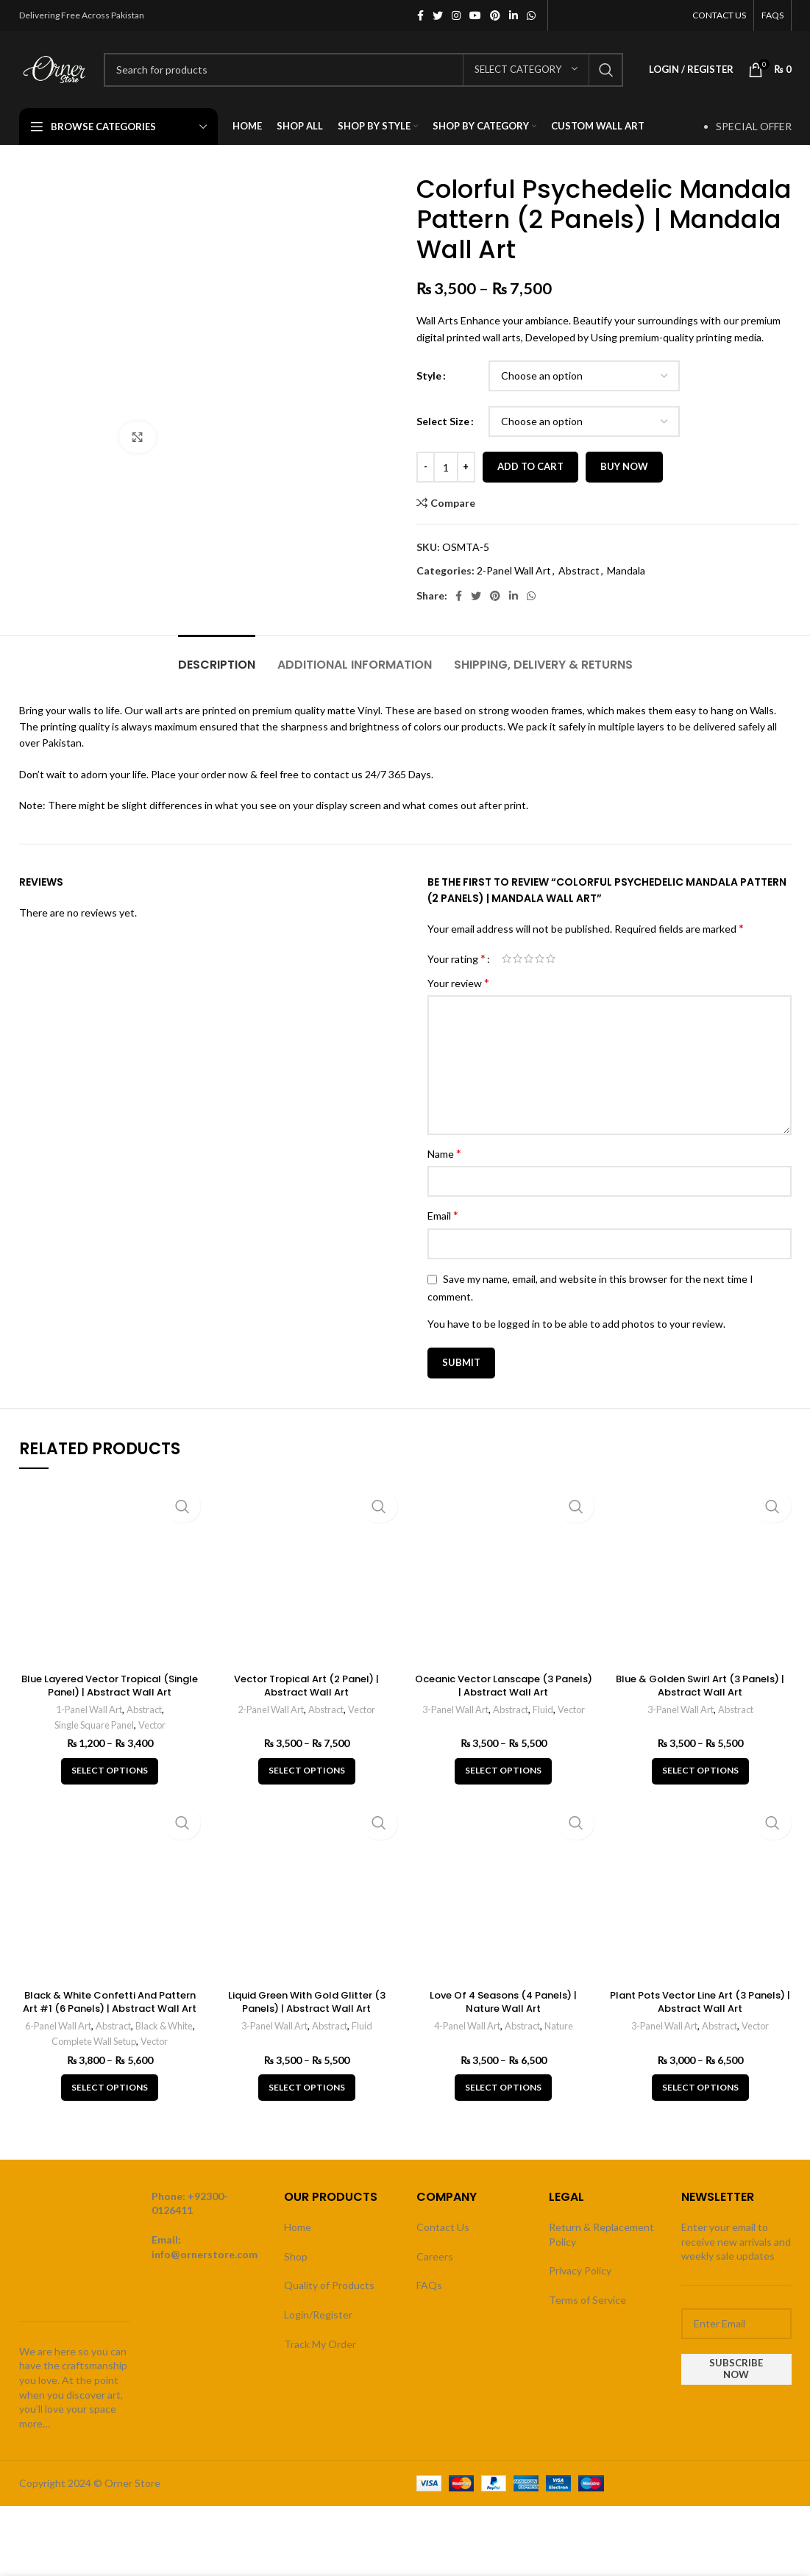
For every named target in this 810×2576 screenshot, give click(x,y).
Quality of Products (329, 2285)
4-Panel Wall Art (465, 2026)
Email (442, 1215)
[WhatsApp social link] (531, 15)
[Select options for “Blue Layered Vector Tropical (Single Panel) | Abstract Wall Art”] (109, 1771)
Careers (434, 2256)
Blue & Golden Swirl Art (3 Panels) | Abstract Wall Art (700, 1685)
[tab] (216, 657)
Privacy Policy (580, 2270)
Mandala (626, 570)
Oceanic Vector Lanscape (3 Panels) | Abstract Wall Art (503, 1685)
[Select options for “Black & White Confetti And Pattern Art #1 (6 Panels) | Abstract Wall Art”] (109, 2087)
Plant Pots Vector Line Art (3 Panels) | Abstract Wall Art (700, 2001)
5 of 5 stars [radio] (550, 958)
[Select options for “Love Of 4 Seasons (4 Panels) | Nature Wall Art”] (503, 2087)
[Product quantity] (446, 467)
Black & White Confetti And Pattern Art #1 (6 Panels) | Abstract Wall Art (110, 2008)
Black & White (167, 2026)
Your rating (456, 958)
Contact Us (442, 2227)
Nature (562, 2026)
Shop (296, 2256)
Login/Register (318, 2314)
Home (297, 2227)
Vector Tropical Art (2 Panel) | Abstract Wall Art (307, 1685)
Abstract (579, 570)
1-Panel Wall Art (87, 1709)
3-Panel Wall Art (452, 1709)
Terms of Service (587, 2300)
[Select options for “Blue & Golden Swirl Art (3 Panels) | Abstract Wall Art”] (700, 1771)
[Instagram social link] (456, 15)
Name (444, 1153)
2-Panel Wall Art (514, 570)
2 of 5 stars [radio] (517, 958)
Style (428, 375)
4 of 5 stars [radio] (539, 958)
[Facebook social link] (420, 15)
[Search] (364, 70)
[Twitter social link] (437, 15)
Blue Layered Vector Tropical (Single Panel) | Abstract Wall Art (109, 1685)
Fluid (545, 1709)
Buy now (624, 466)
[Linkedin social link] (513, 15)
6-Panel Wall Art (54, 2026)
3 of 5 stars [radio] (528, 958)
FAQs (429, 2285)
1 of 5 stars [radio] (506, 958)
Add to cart (530, 466)
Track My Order (320, 2344)
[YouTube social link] (475, 15)
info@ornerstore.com (204, 2254)
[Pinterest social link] (495, 15)
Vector (154, 1725)
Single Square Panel (93, 1725)
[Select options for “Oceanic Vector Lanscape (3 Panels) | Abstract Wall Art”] (503, 1771)
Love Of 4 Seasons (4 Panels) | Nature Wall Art (504, 2001)
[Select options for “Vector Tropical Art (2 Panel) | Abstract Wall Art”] (306, 1771)
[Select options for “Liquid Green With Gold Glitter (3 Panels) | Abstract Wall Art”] (306, 2087)
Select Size (442, 421)
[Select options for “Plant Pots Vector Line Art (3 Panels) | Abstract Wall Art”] (700, 2087)
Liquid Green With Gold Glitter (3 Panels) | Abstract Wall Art (307, 2001)
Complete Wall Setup (93, 2041)
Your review (458, 982)
